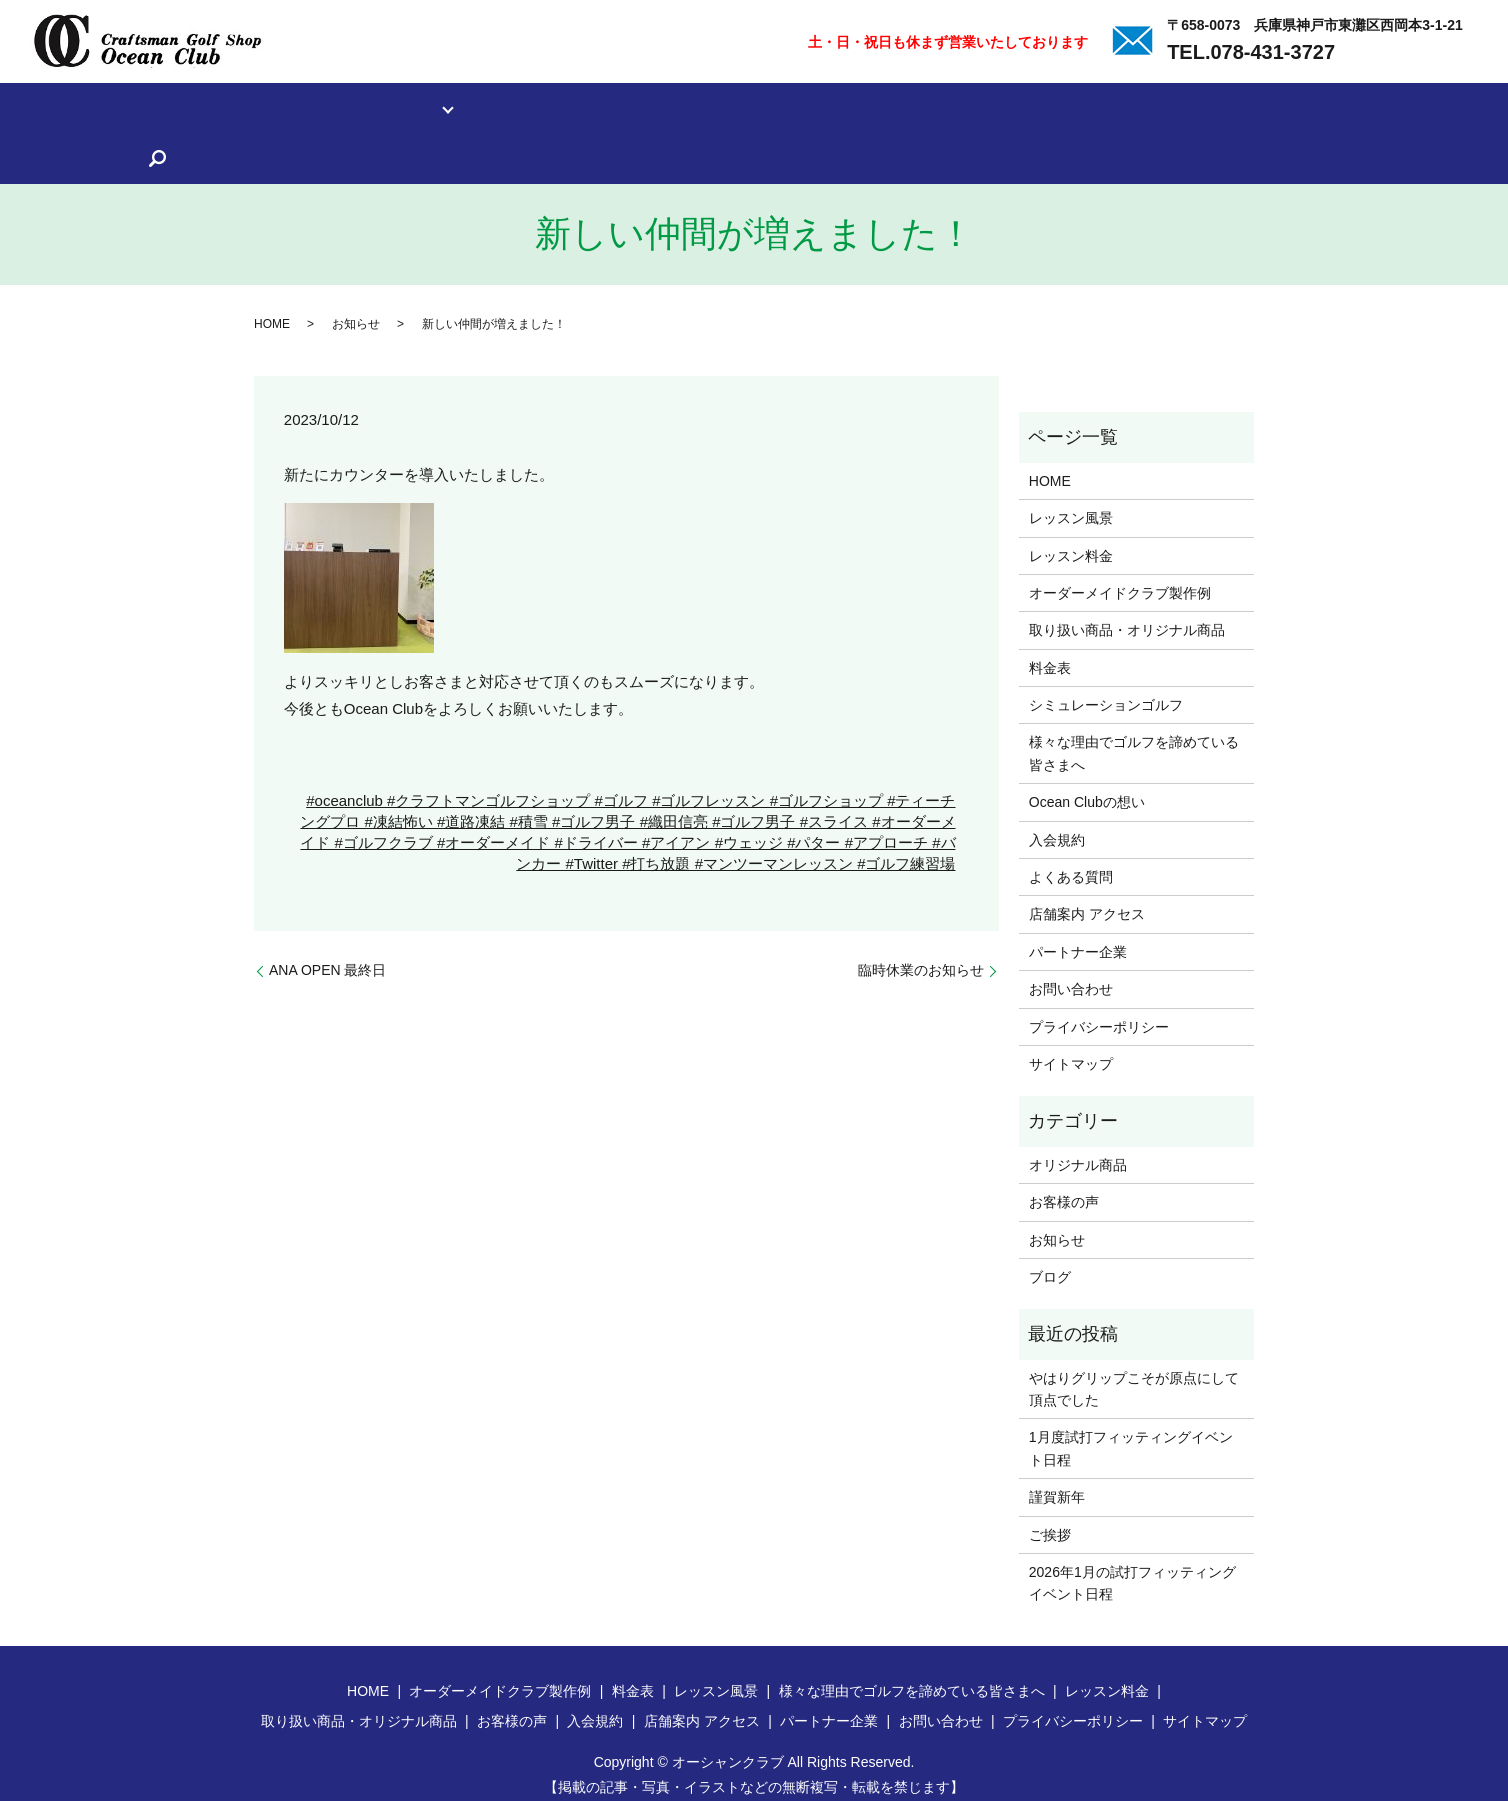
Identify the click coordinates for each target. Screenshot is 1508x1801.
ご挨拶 (1050, 1521)
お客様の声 (992, 107)
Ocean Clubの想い (1087, 789)
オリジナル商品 (1078, 1151)
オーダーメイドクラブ (358, 107)
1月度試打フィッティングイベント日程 (1131, 1435)
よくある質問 (1170, 107)
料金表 (1050, 654)
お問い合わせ (1071, 976)
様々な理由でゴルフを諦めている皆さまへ (802, 107)
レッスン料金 (224, 107)
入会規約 (1078, 107)
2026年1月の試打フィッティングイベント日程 (1132, 1570)
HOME (272, 310)
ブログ (1050, 1264)
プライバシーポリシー (1099, 1013)
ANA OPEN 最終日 (327, 956)
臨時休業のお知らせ (921, 956)
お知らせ (356, 310)
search (32, 151)
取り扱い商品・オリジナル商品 (549, 107)
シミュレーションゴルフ (1106, 692)
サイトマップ (1071, 1051)
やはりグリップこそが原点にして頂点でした (1134, 1375)
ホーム (32, 107)
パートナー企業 (1422, 107)
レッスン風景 (118, 107)
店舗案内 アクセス (1293, 107)
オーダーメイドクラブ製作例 (1120, 579)
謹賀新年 (1057, 1484)
